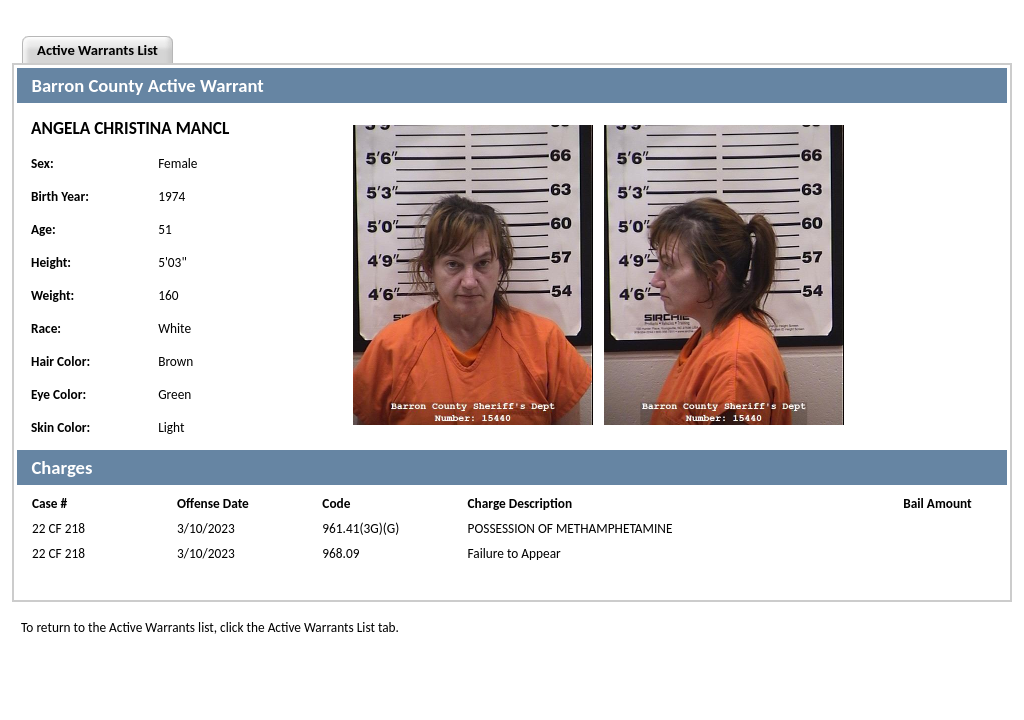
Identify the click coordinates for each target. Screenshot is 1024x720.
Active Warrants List (97, 50)
